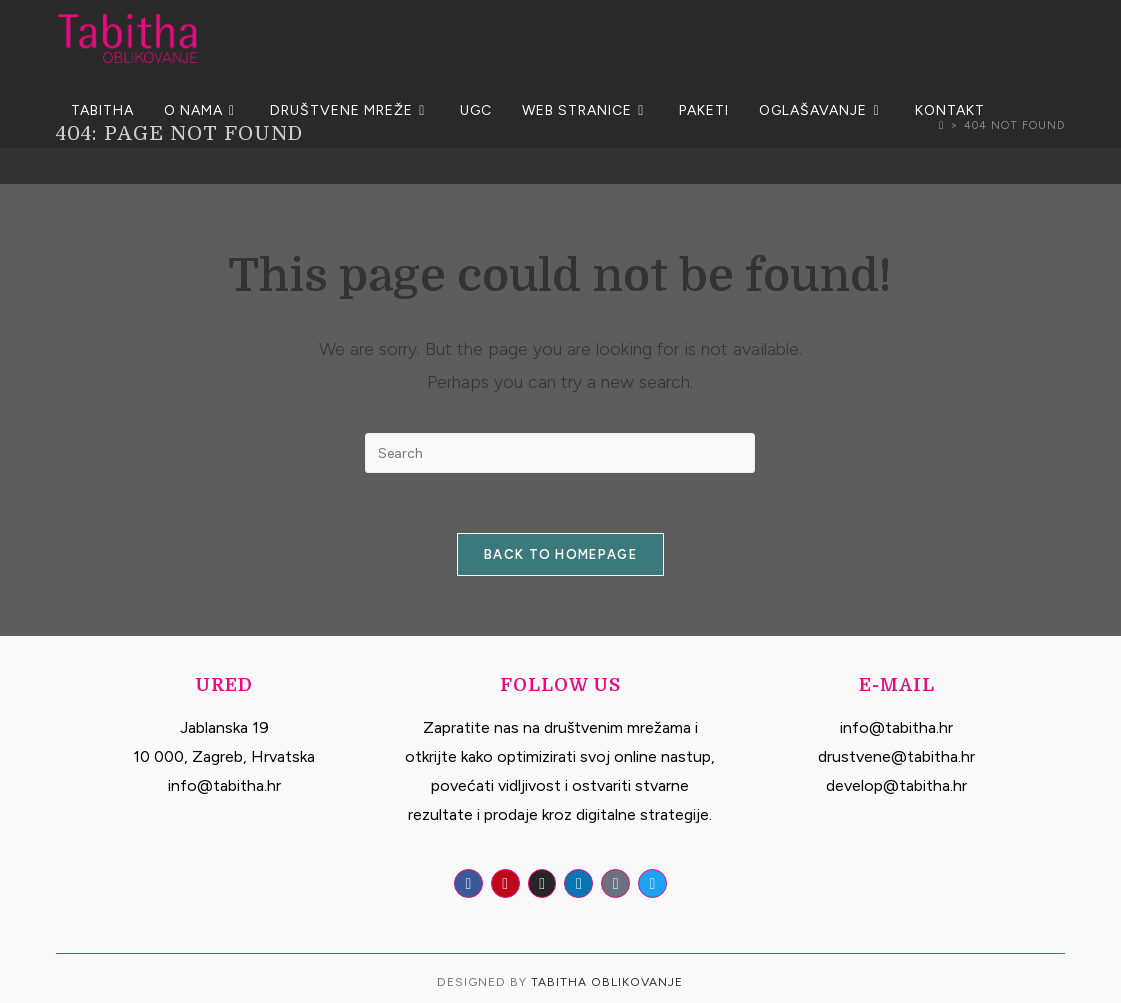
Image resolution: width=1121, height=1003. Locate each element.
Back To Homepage (560, 554)
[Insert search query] (560, 453)
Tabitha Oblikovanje (607, 982)
